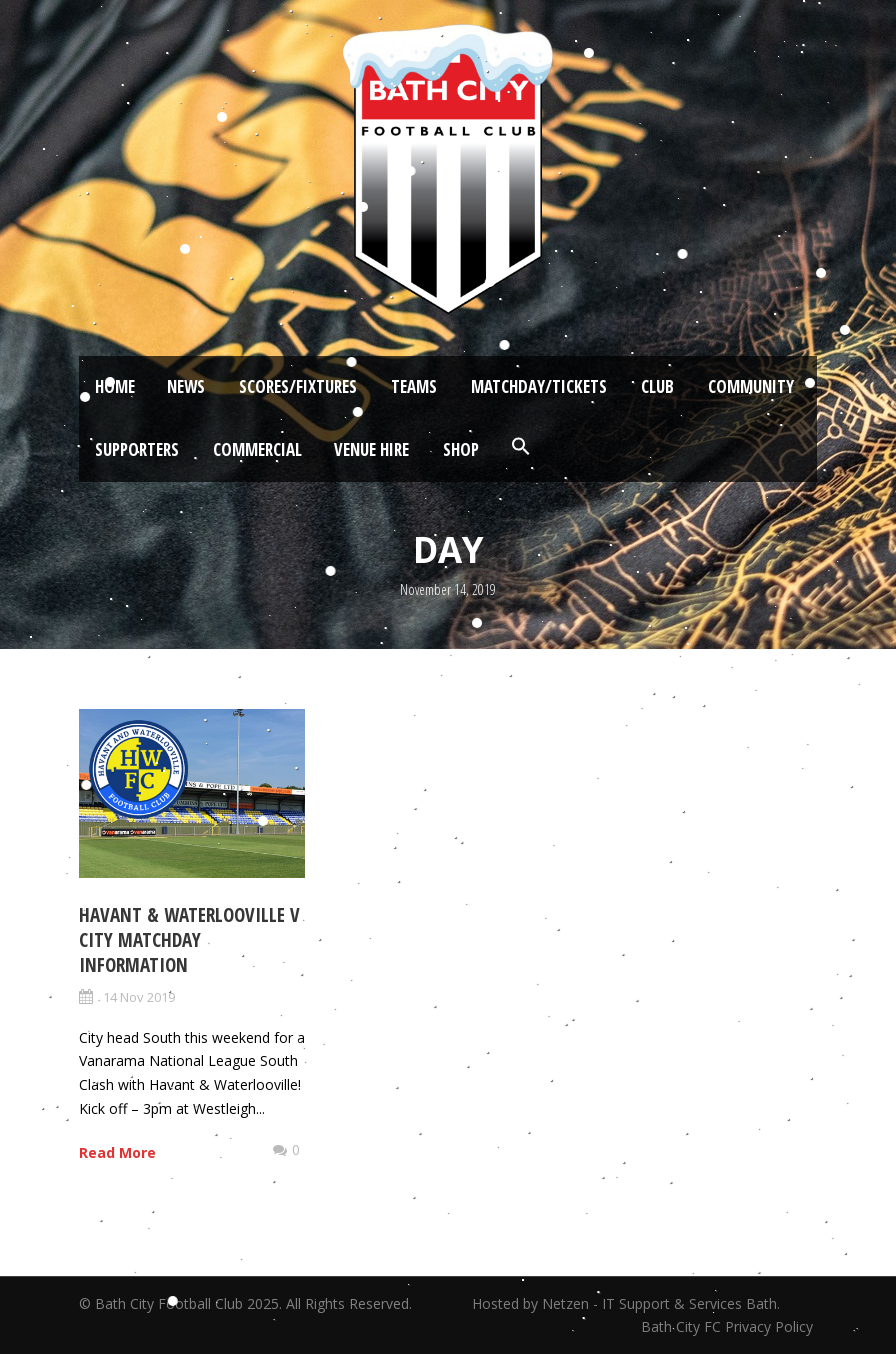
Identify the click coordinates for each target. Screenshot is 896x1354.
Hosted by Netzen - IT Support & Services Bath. (626, 1303)
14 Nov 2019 (139, 997)
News (186, 386)
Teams (414, 386)
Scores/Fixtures (298, 386)
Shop (461, 449)
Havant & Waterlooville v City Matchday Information (189, 939)
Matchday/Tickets (539, 386)
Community (751, 386)
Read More (117, 1152)
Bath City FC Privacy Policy (729, 1326)
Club (657, 386)
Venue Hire (371, 449)
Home (115, 386)
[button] (521, 447)
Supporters (137, 449)
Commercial (257, 449)
